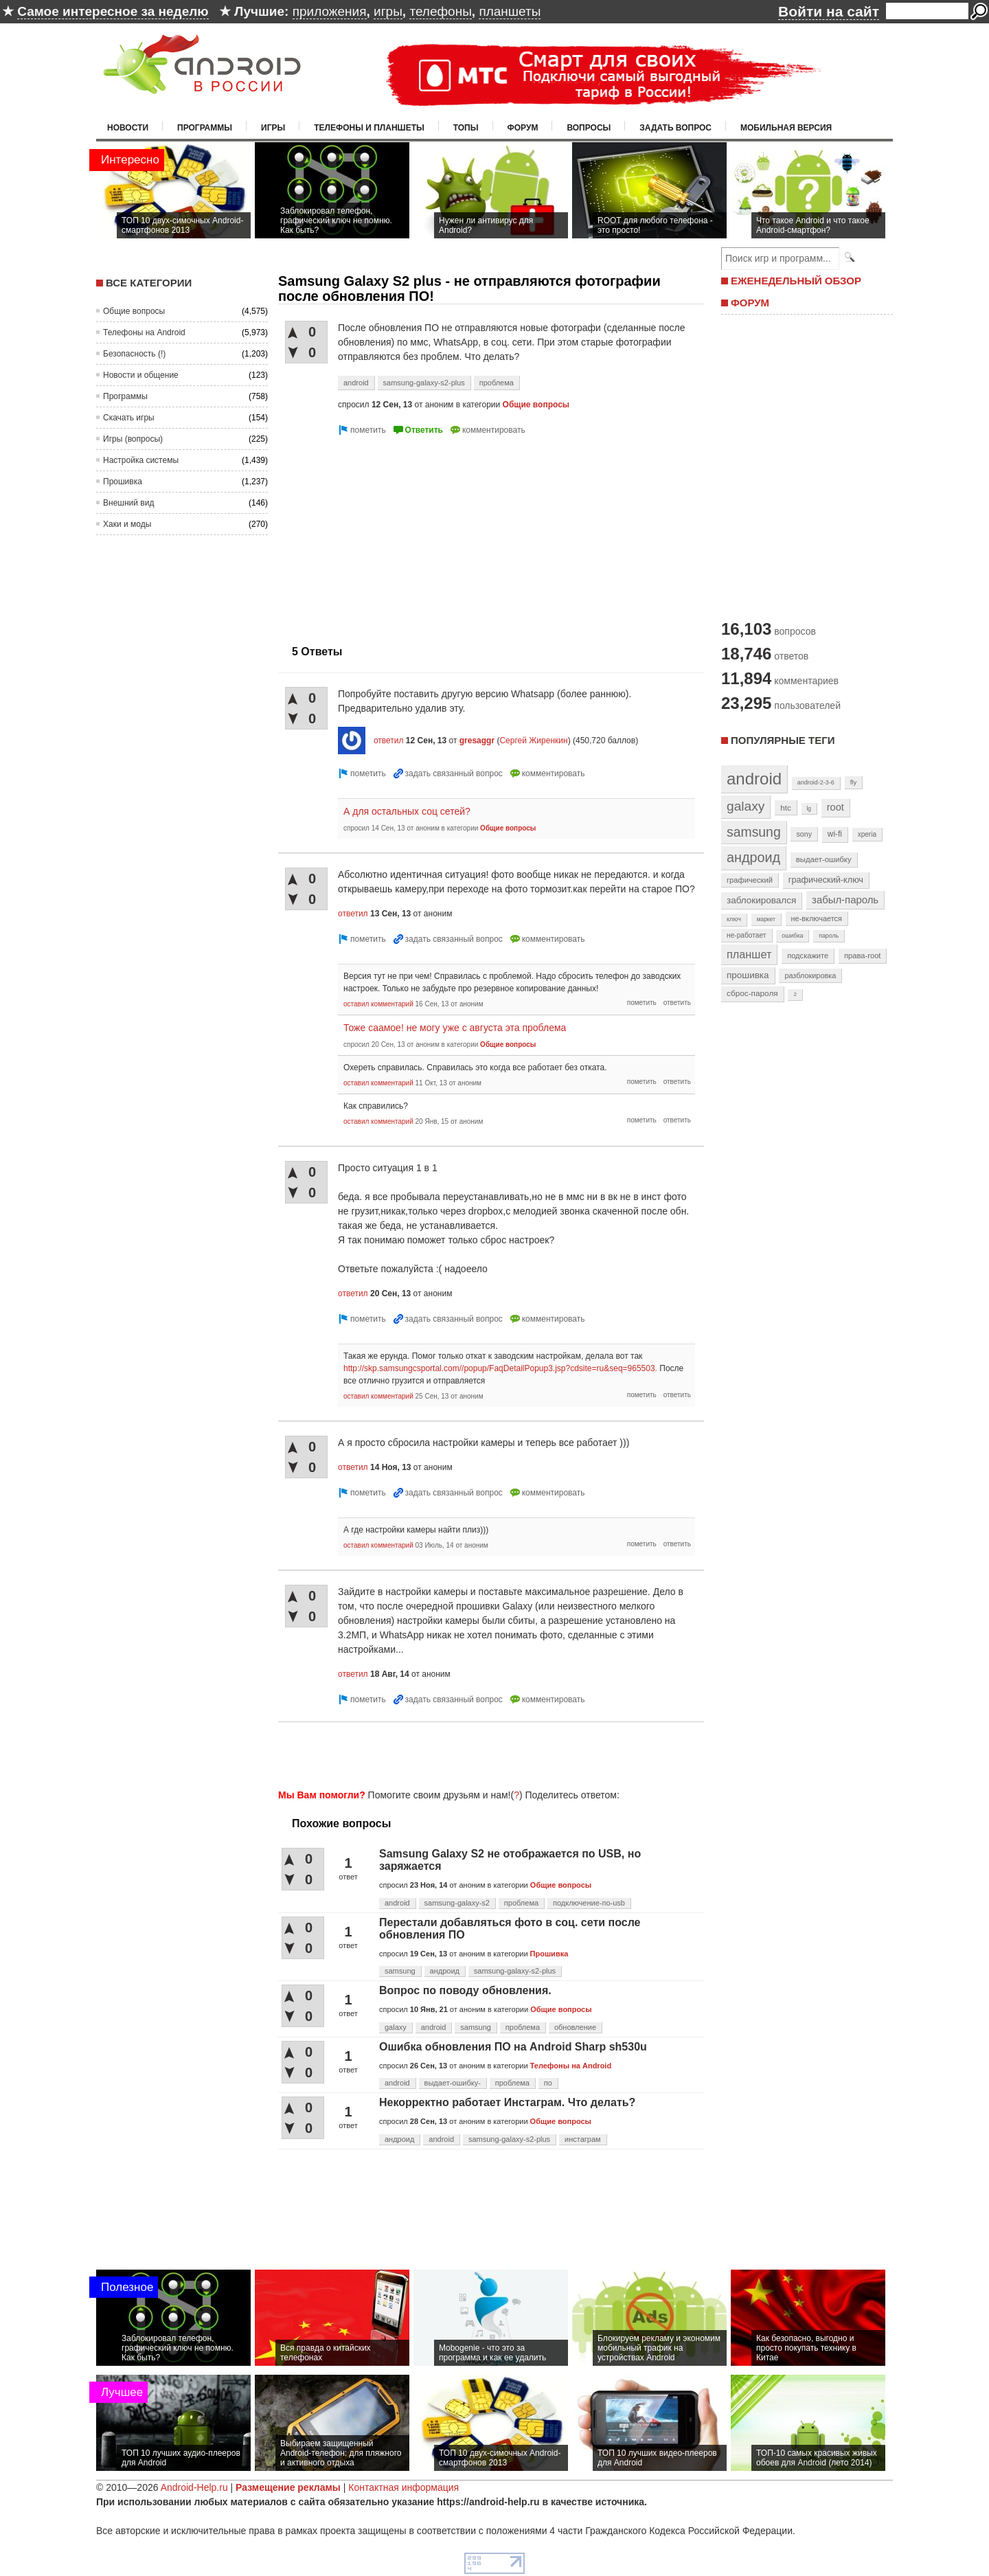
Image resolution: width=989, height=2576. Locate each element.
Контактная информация (403, 2487)
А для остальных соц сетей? (406, 811)
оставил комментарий (378, 1004)
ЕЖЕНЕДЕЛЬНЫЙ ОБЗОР (796, 280)
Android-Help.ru (194, 2487)
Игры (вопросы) (133, 439)
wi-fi (835, 834)
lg (809, 808)
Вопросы (589, 128)
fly (853, 782)
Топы (466, 128)
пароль (829, 935)
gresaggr (476, 740)
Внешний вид (128, 503)
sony (804, 834)
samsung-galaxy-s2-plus (424, 383)
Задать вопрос (675, 128)
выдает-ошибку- (452, 2083)
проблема (496, 383)
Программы (204, 128)
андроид (444, 1971)
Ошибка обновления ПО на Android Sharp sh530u (513, 2047)
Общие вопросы (134, 311)
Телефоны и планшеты (369, 128)
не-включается (816, 918)
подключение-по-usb (589, 1903)
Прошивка (122, 481)
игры (388, 11)
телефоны (440, 11)
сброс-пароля (752, 993)
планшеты (510, 11)
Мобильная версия (786, 128)
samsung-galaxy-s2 (457, 1903)
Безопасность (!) (134, 354)
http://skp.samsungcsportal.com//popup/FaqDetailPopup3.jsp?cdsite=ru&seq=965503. (500, 1368)
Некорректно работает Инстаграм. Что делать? (507, 2102)
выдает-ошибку (824, 859)
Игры (273, 128)
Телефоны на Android (144, 332)
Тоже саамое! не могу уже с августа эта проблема (454, 1027)
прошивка (748, 975)
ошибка (792, 935)
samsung (400, 1971)
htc (785, 807)
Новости (127, 128)
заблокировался (761, 900)
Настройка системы (141, 460)
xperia (867, 834)
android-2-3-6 (815, 782)
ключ (734, 919)
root (835, 807)
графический (750, 880)
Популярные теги (782, 740)
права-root (862, 955)
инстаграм (583, 2139)
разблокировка (810, 975)
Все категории (149, 283)
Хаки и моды (127, 524)
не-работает (746, 935)
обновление (575, 2027)
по (548, 2083)
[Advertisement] (393, 534)
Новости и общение (141, 375)
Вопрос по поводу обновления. (465, 1990)
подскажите (807, 955)
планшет (749, 954)
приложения (330, 11)
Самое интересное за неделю (112, 11)
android (356, 383)
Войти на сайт (828, 11)
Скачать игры (129, 417)
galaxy (396, 2027)
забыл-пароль (845, 899)
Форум (523, 128)
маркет (766, 919)
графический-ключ (825, 880)
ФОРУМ (750, 302)
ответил (389, 740)
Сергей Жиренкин (533, 740)
